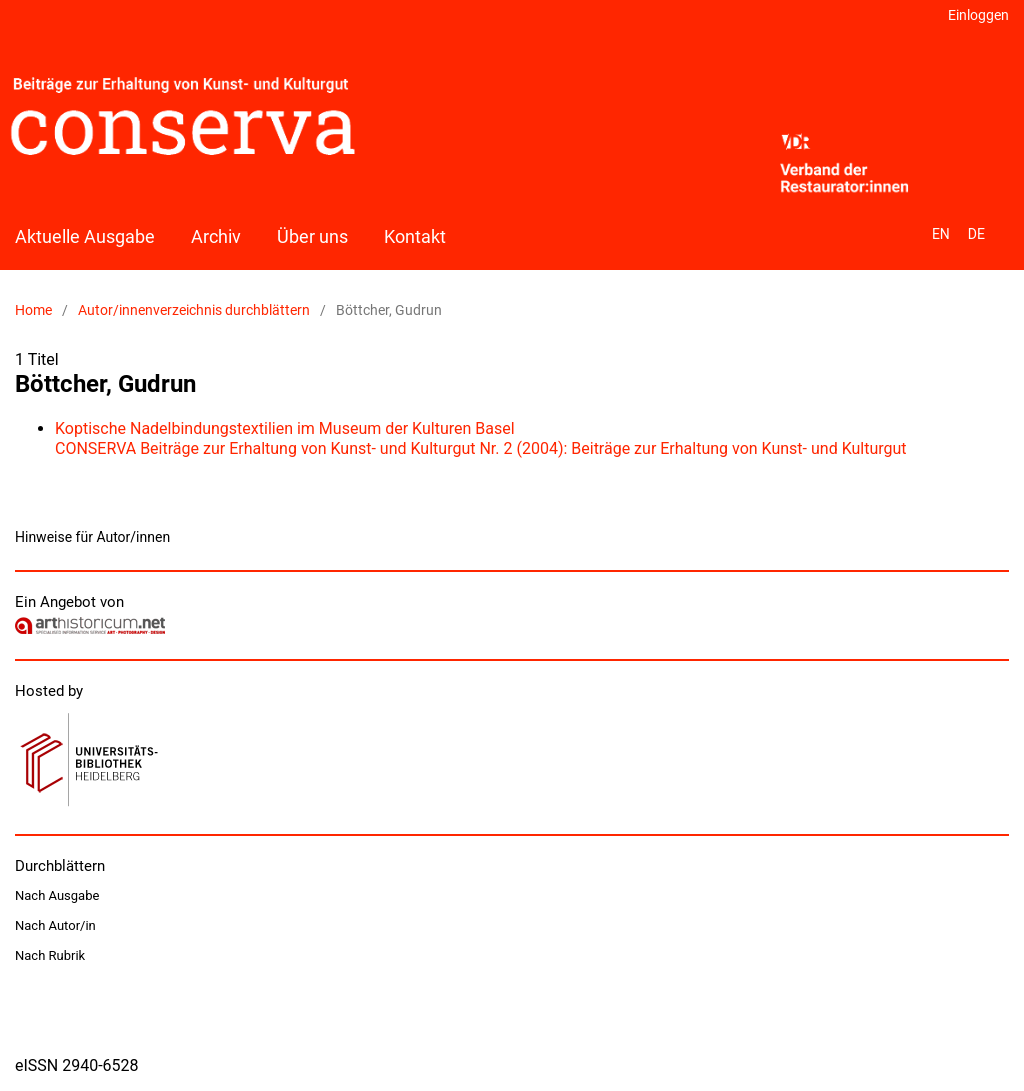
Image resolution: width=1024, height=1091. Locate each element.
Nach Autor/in (55, 925)
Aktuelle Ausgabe (85, 236)
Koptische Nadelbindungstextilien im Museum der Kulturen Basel (285, 428)
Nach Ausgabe (57, 895)
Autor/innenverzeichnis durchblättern (194, 310)
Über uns (312, 236)
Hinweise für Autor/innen (92, 537)
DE (976, 234)
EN (941, 234)
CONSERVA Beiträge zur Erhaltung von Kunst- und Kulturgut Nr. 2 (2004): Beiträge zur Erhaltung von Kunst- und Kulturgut (481, 448)
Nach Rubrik (50, 955)
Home (33, 310)
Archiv (216, 236)
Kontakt (415, 236)
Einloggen (978, 15)
